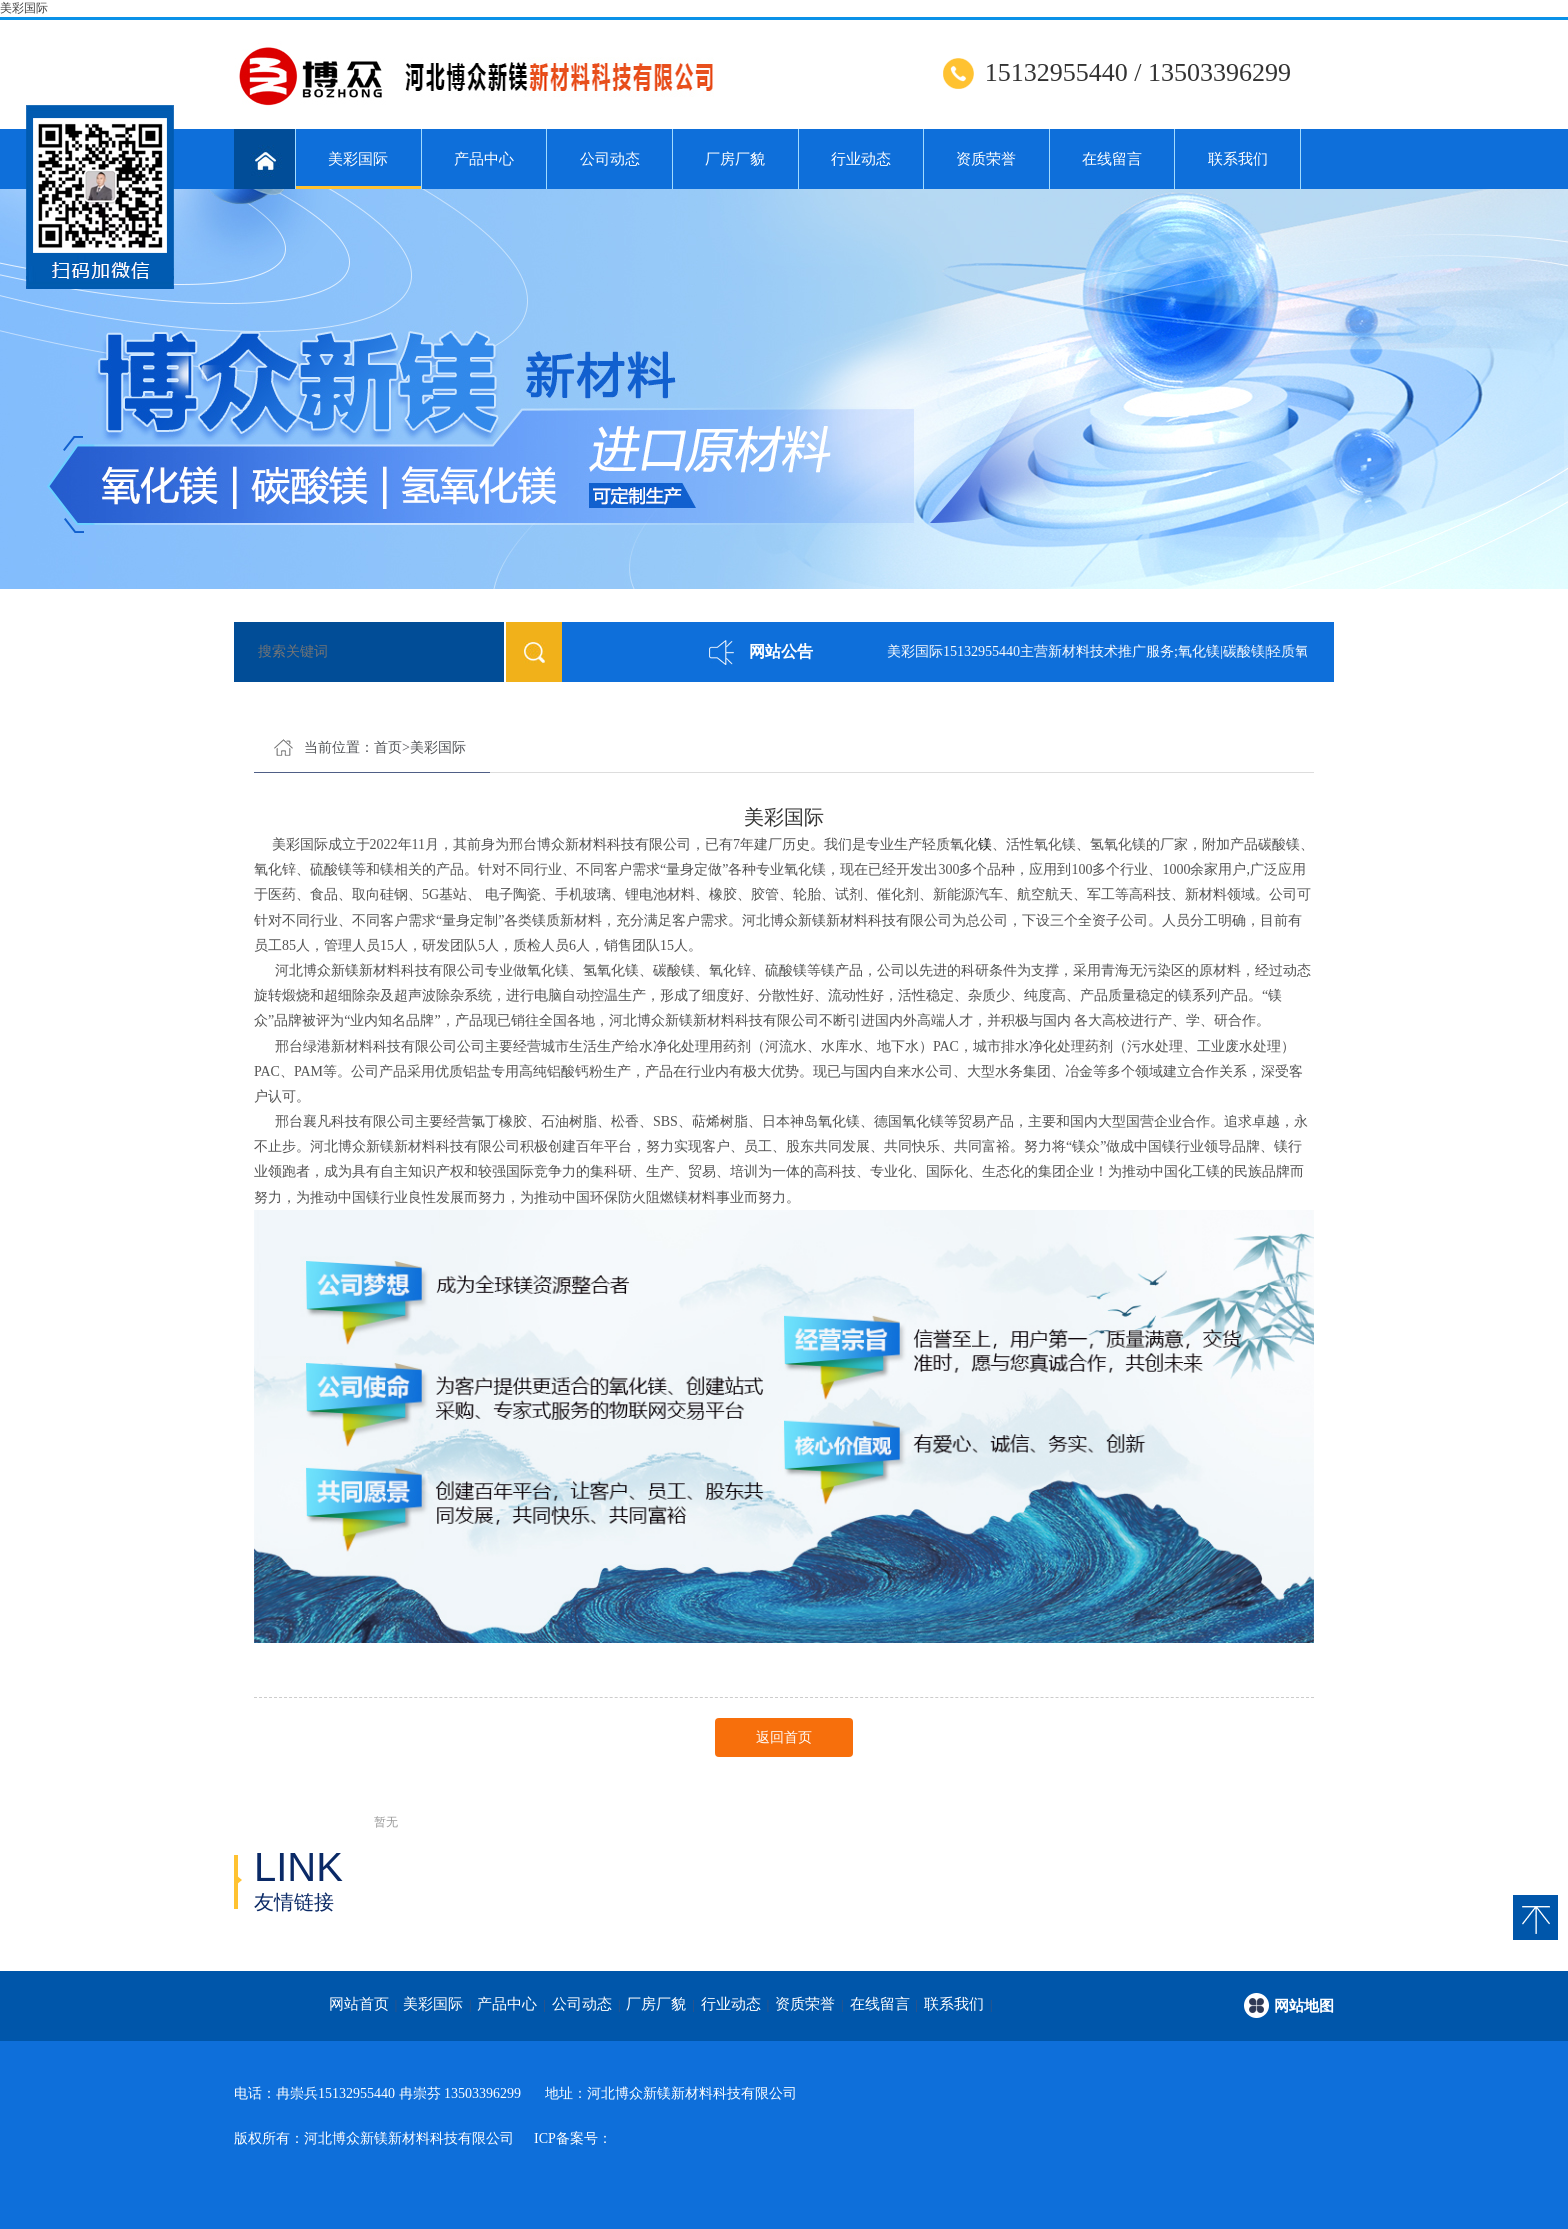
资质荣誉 (986, 159)
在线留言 (1112, 159)
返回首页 (784, 1737)
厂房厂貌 (735, 159)
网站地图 (1304, 2006)
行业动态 (861, 159)
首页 (388, 747)
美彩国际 (24, 8)
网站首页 (359, 2004)
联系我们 (1238, 159)
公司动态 (610, 159)
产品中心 (484, 159)
